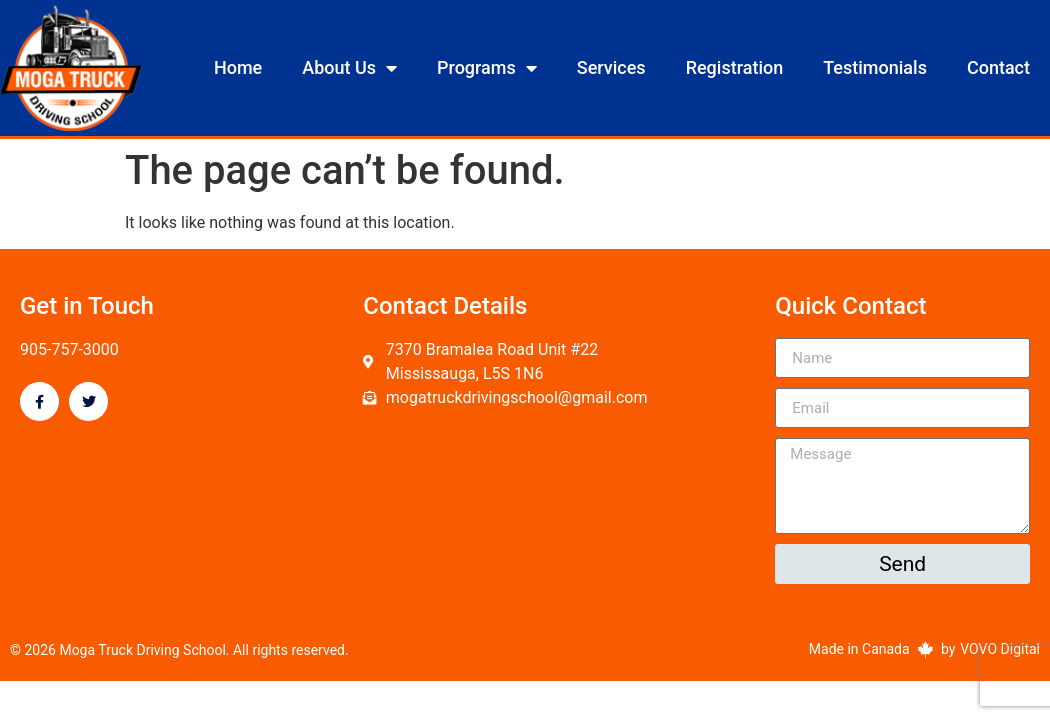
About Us (349, 68)
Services (611, 67)
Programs (487, 68)
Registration (735, 67)
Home (238, 67)
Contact (998, 67)
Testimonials (875, 67)
